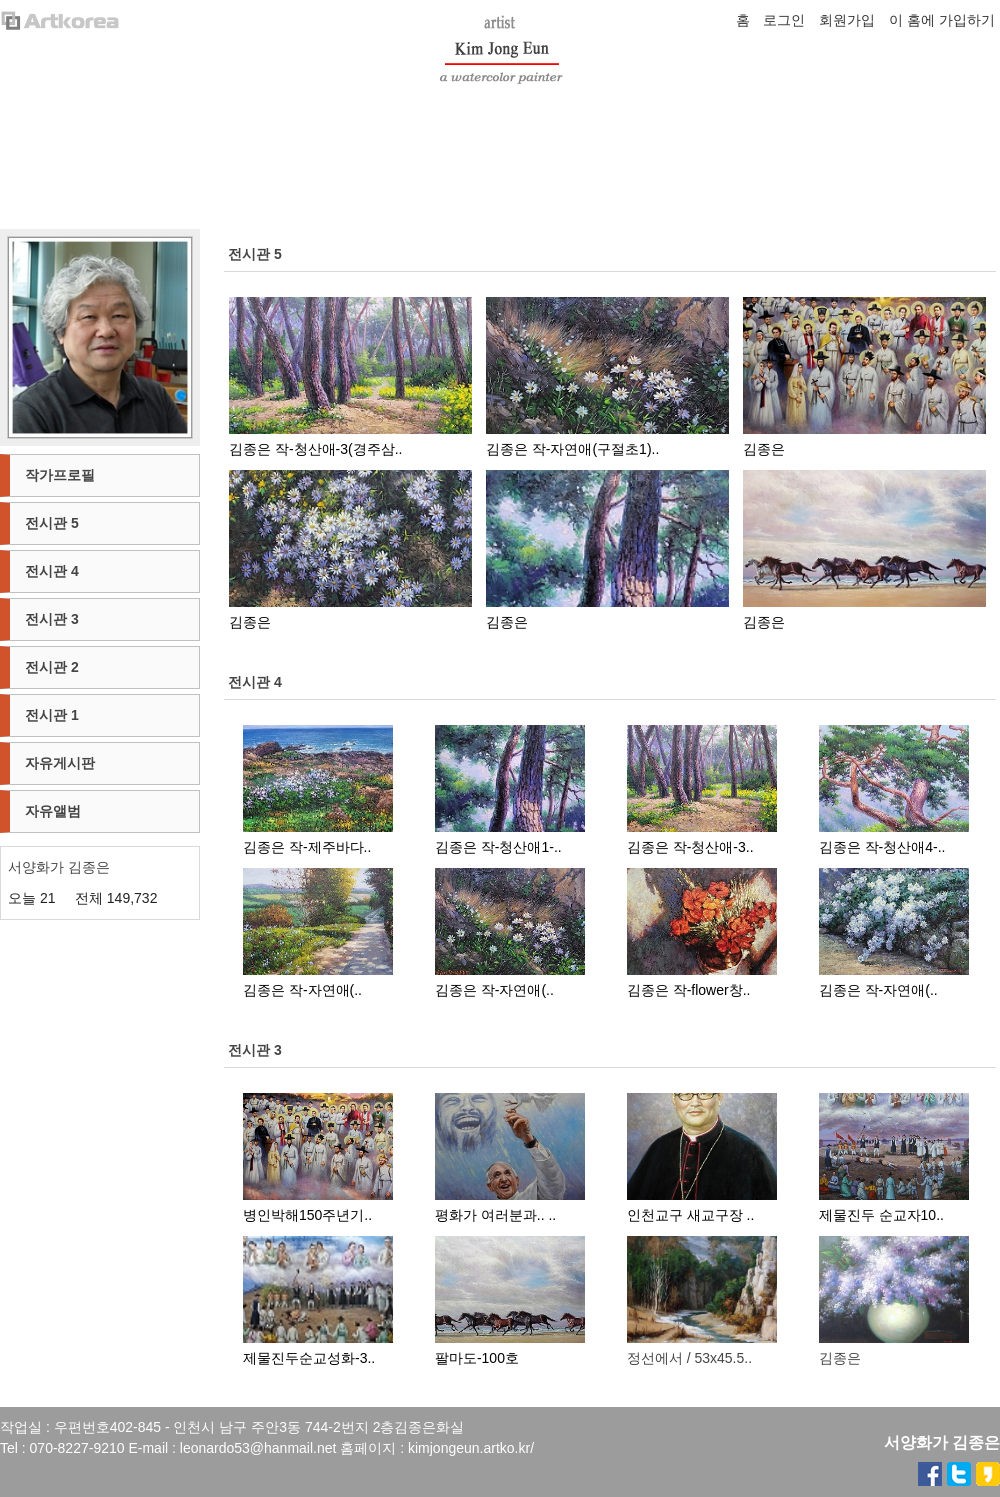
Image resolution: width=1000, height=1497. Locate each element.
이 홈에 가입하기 (942, 20)
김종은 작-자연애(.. (302, 990)
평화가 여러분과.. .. (495, 1215)
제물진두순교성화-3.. (309, 1358)
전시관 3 (255, 1050)
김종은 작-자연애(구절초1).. (572, 449)
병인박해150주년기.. (307, 1215)
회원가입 (847, 20)
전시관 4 (255, 682)
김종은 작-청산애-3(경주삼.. (315, 449)
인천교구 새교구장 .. (691, 1215)
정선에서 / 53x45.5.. (689, 1358)
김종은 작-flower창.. (689, 990)
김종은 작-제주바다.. (307, 847)
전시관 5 (255, 254)
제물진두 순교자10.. (881, 1215)
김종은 (764, 449)
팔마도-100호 (477, 1358)
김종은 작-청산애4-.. (882, 847)
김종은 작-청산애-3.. (690, 847)
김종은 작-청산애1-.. (498, 847)
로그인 (784, 20)
